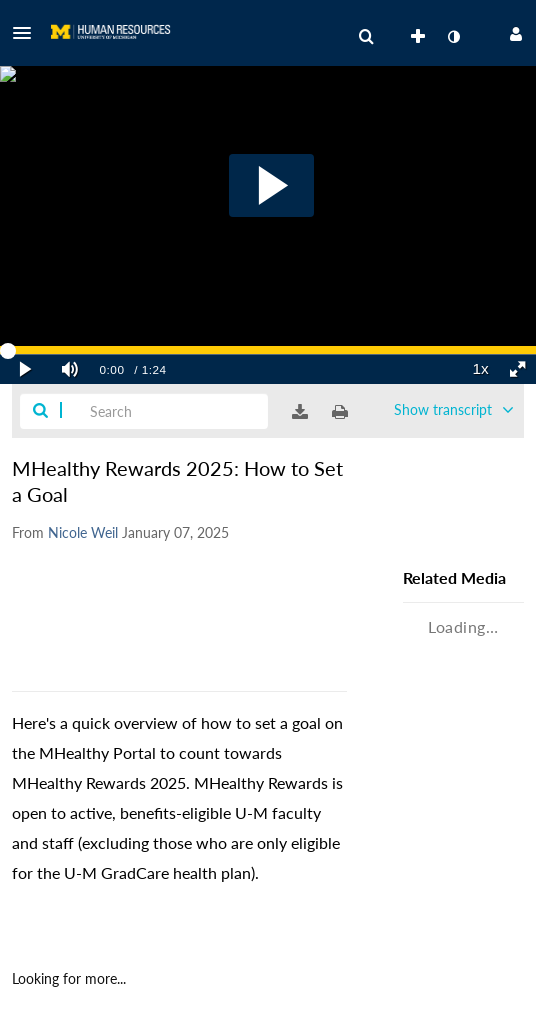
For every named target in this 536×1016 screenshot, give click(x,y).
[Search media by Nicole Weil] (83, 532)
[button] (28, 33)
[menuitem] (366, 37)
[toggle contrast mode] (453, 37)
